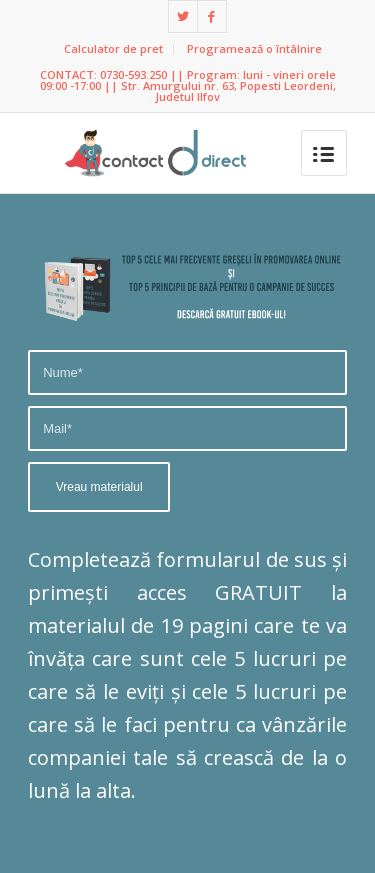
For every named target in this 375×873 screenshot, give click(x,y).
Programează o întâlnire (254, 48)
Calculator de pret (113, 48)
